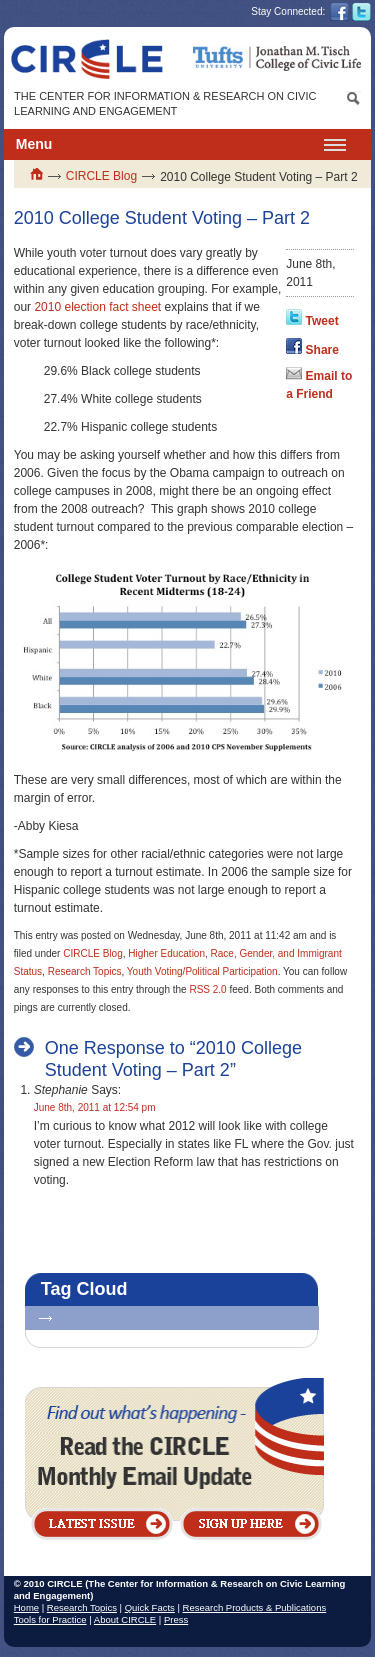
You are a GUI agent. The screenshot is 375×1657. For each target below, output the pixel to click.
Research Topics (85, 971)
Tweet (322, 321)
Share (322, 350)
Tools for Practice (50, 1619)
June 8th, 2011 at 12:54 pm (95, 1107)
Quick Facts (150, 1607)
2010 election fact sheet (97, 307)
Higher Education (166, 953)
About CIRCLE (125, 1619)
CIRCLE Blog (101, 176)
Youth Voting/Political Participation (202, 971)
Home (26, 1607)
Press (176, 1619)
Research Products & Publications (255, 1607)
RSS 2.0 (207, 989)
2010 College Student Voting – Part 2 (162, 218)
